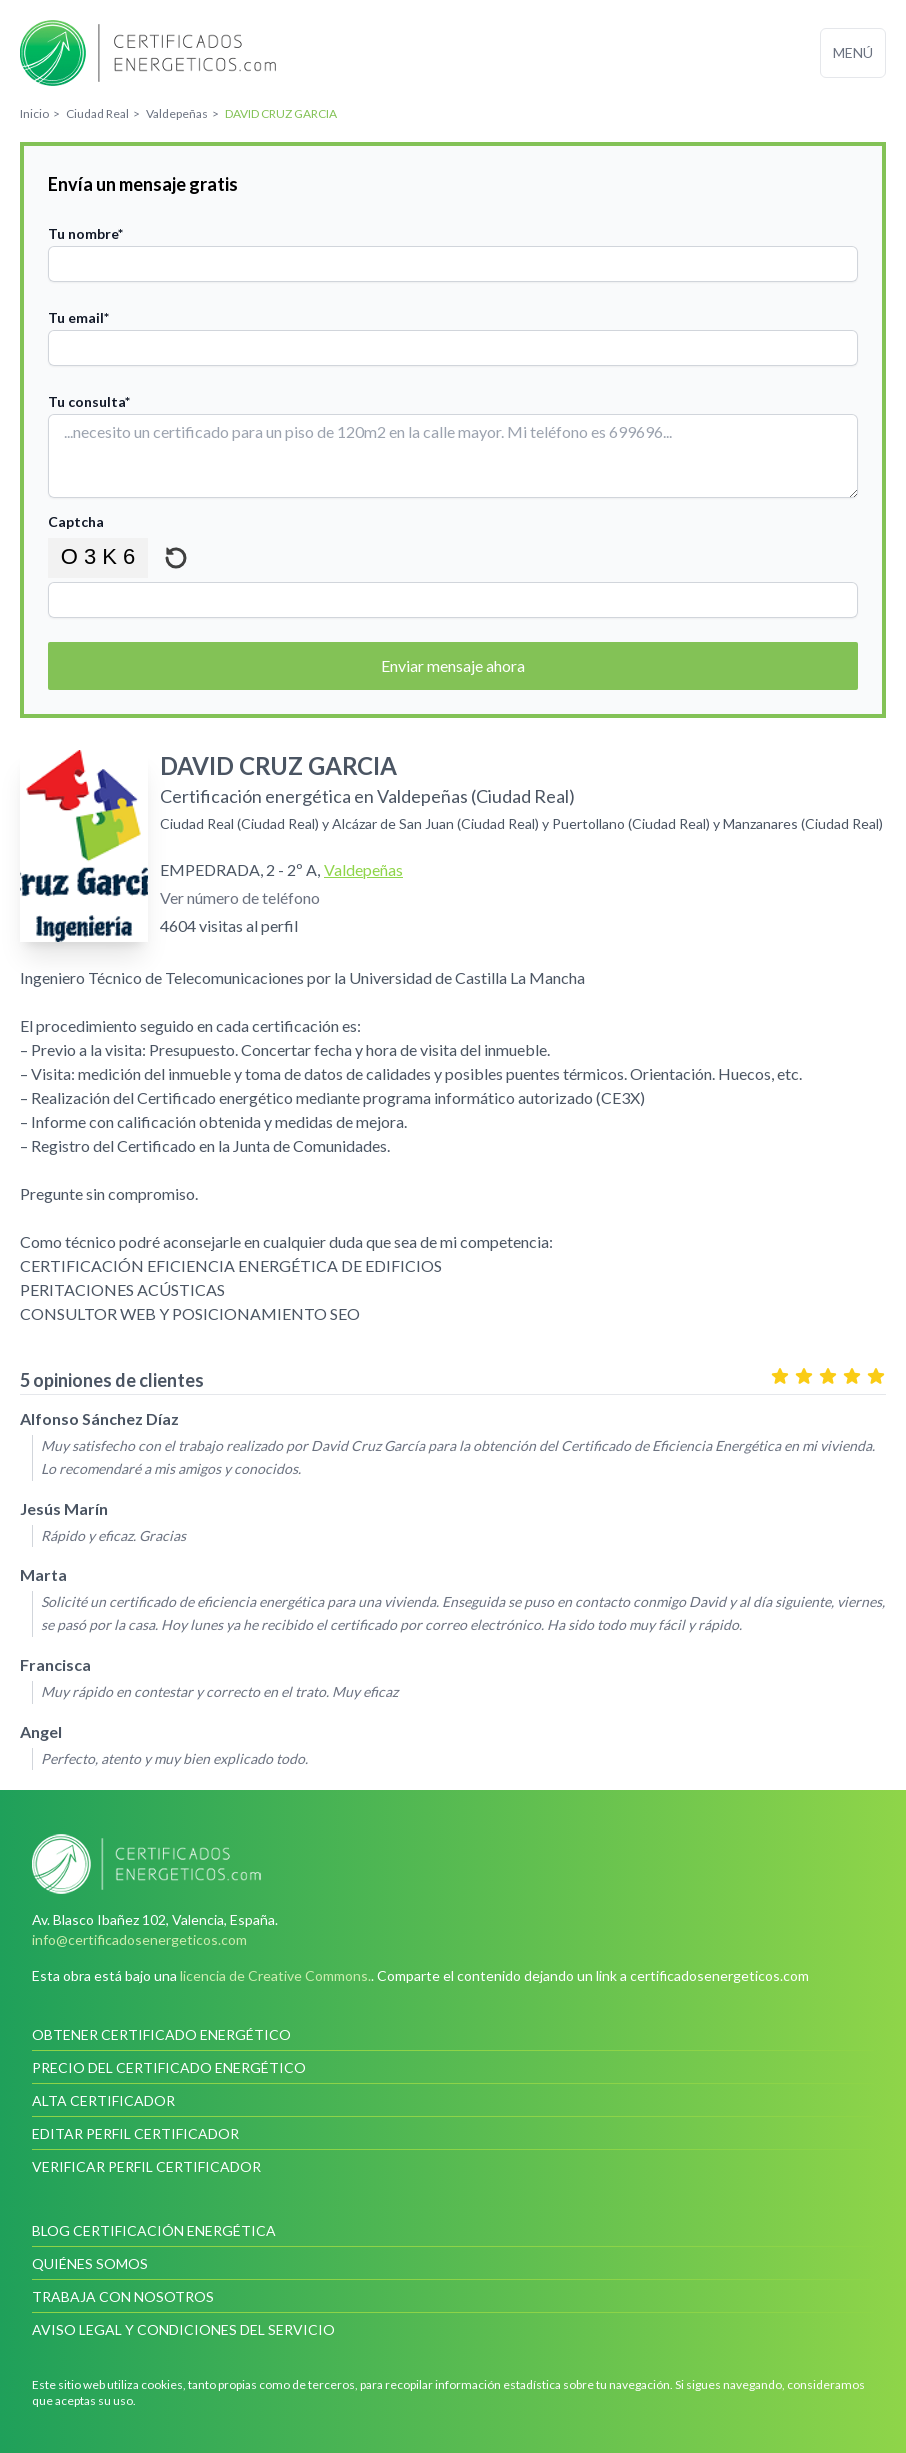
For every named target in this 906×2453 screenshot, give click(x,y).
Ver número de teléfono (240, 897)
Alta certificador (103, 2100)
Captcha (76, 521)
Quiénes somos (90, 2263)
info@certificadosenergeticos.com (139, 1939)
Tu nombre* (85, 233)
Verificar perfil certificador (146, 2166)
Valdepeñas (363, 869)
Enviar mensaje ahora (453, 665)
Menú (853, 52)
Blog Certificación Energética (154, 2230)
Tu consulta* (89, 401)
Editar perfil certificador (135, 2133)
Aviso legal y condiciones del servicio (183, 2329)
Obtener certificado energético (161, 2034)
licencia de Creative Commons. (275, 1975)
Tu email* (78, 317)
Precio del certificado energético (169, 2067)
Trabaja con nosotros (123, 2296)
